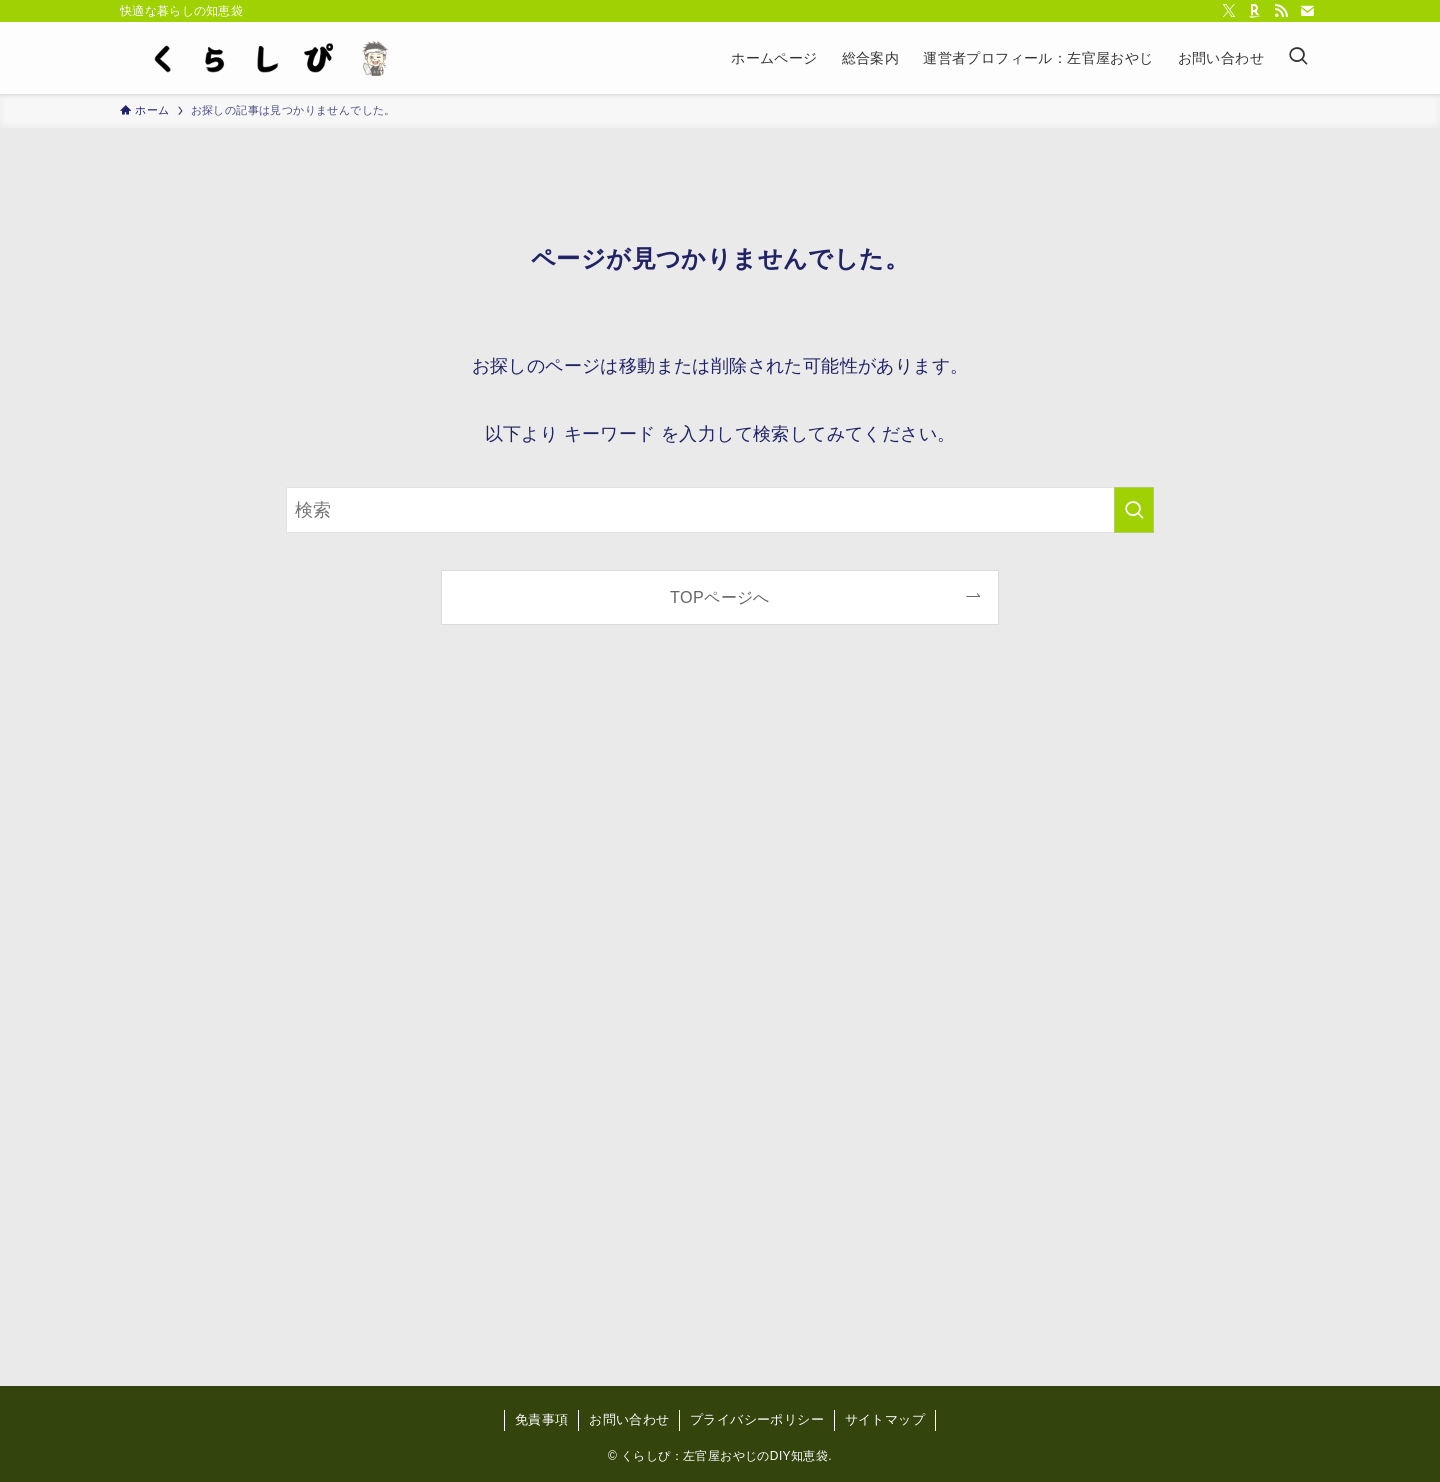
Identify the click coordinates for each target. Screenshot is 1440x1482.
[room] (1255, 11)
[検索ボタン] (1298, 58)
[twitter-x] (1229, 11)
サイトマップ (885, 1419)
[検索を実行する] (1134, 510)
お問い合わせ (629, 1419)
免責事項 (542, 1419)
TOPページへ (720, 597)
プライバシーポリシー (757, 1419)
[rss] (1281, 11)
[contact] (1307, 11)
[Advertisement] (720, 1022)
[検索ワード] (720, 510)
